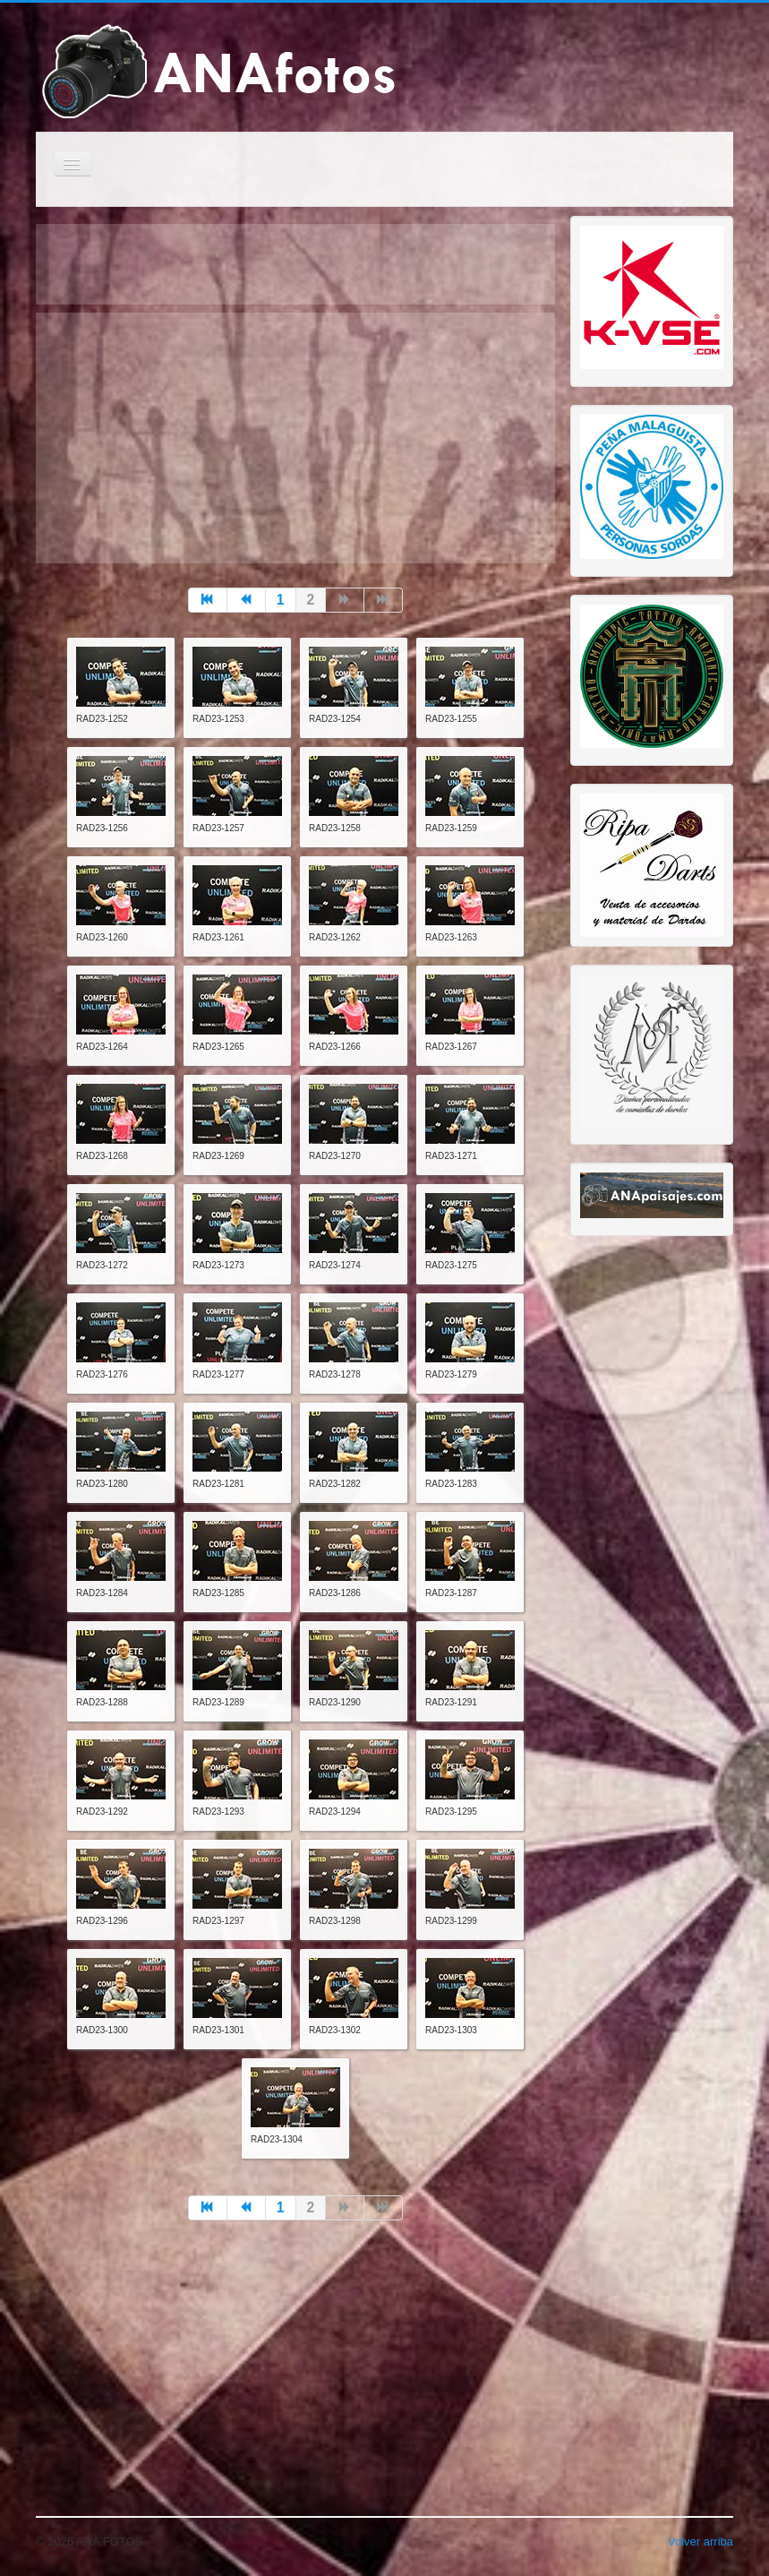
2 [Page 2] (311, 599)
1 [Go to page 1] (281, 599)
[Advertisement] (295, 438)
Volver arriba (700, 2541)
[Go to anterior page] (246, 600)
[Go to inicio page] (207, 600)
